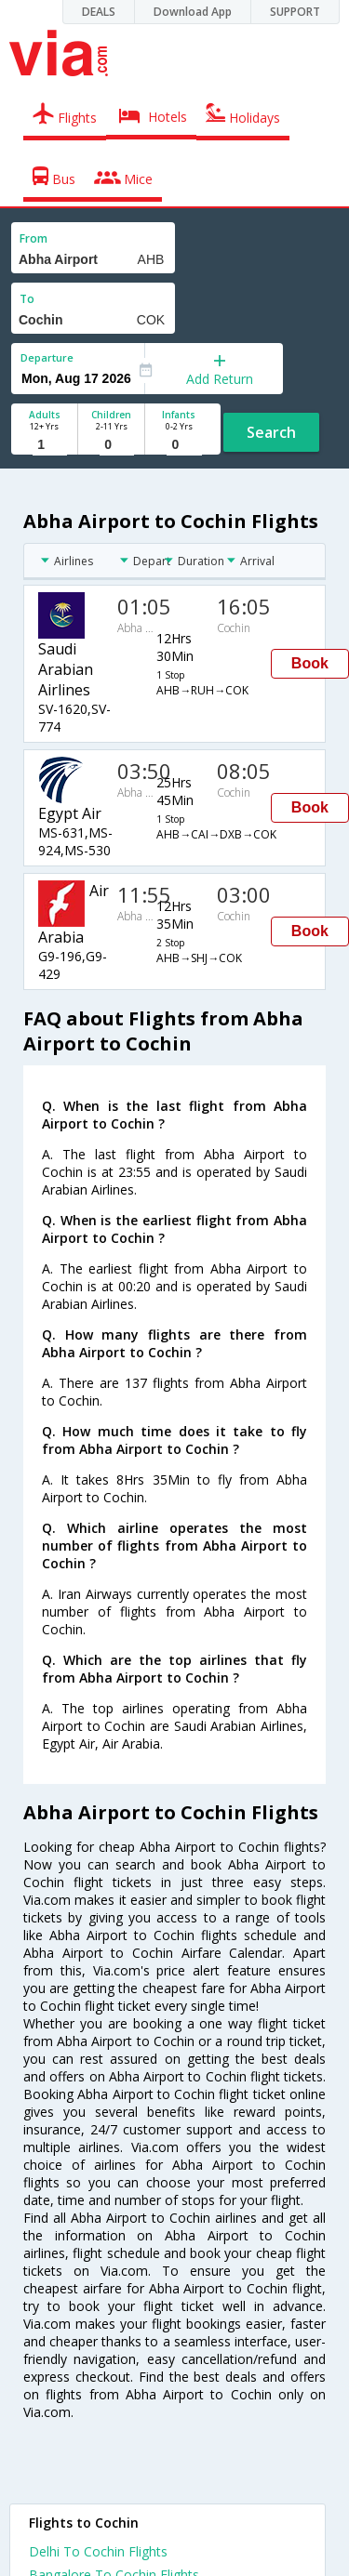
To (27, 299)
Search (271, 432)
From (33, 238)
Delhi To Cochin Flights (98, 2551)
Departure (47, 357)
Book (310, 663)
